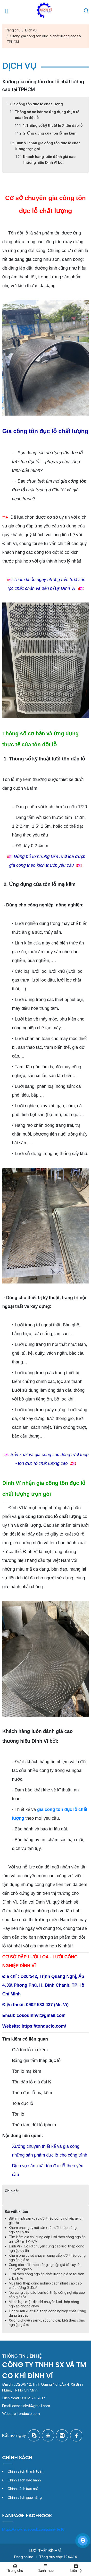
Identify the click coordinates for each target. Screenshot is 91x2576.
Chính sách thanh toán (25, 2471)
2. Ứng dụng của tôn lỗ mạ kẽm (49, 133)
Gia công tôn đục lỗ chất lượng (36, 104)
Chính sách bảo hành (24, 2480)
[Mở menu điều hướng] (7, 11)
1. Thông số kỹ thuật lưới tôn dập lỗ (52, 125)
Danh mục (45, 2568)
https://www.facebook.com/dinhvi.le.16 (33, 2529)
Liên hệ (76, 2568)
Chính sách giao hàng (25, 2497)
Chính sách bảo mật (24, 2488)
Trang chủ (15, 2568)
